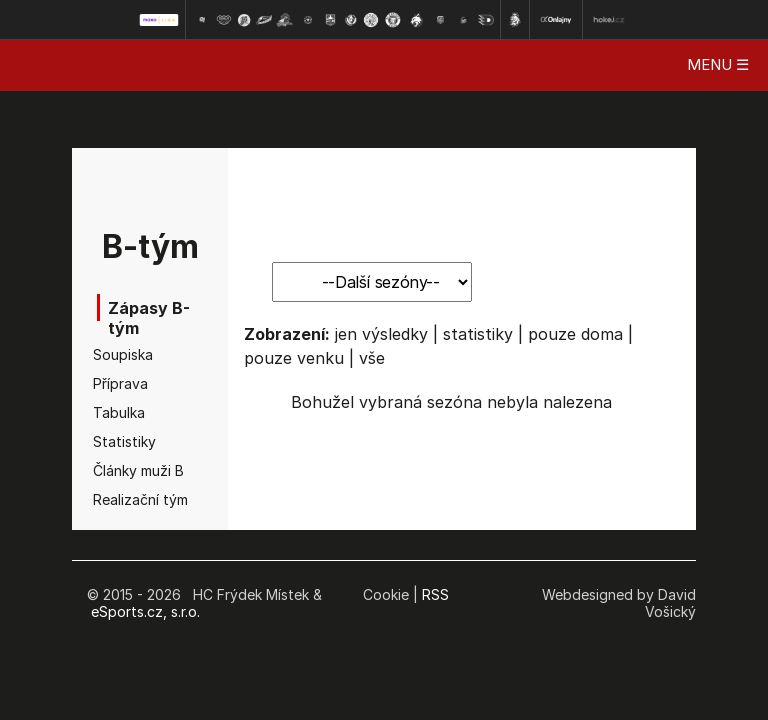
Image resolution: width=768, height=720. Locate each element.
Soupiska (123, 354)
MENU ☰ (718, 64)
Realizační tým (124, 499)
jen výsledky (381, 334)
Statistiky (124, 441)
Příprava (120, 383)
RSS (435, 594)
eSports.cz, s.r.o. (145, 611)
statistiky (478, 334)
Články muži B (124, 470)
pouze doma (575, 334)
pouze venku (294, 358)
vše (372, 358)
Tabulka (119, 412)
